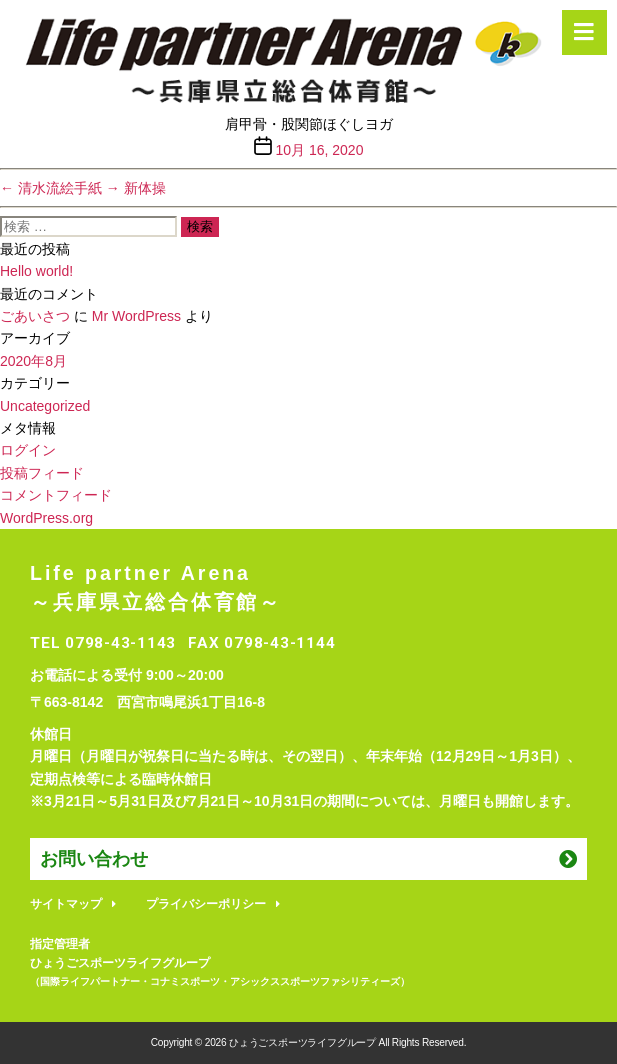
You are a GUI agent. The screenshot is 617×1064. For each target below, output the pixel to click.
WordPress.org (46, 518)
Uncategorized (45, 406)
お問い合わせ (94, 859)
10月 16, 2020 (319, 150)
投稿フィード (42, 473)
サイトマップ (66, 904)
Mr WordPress (136, 316)
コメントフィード (56, 495)
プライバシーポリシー (206, 904)
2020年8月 (33, 361)
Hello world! (36, 271)
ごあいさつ (35, 316)
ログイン (28, 450)
